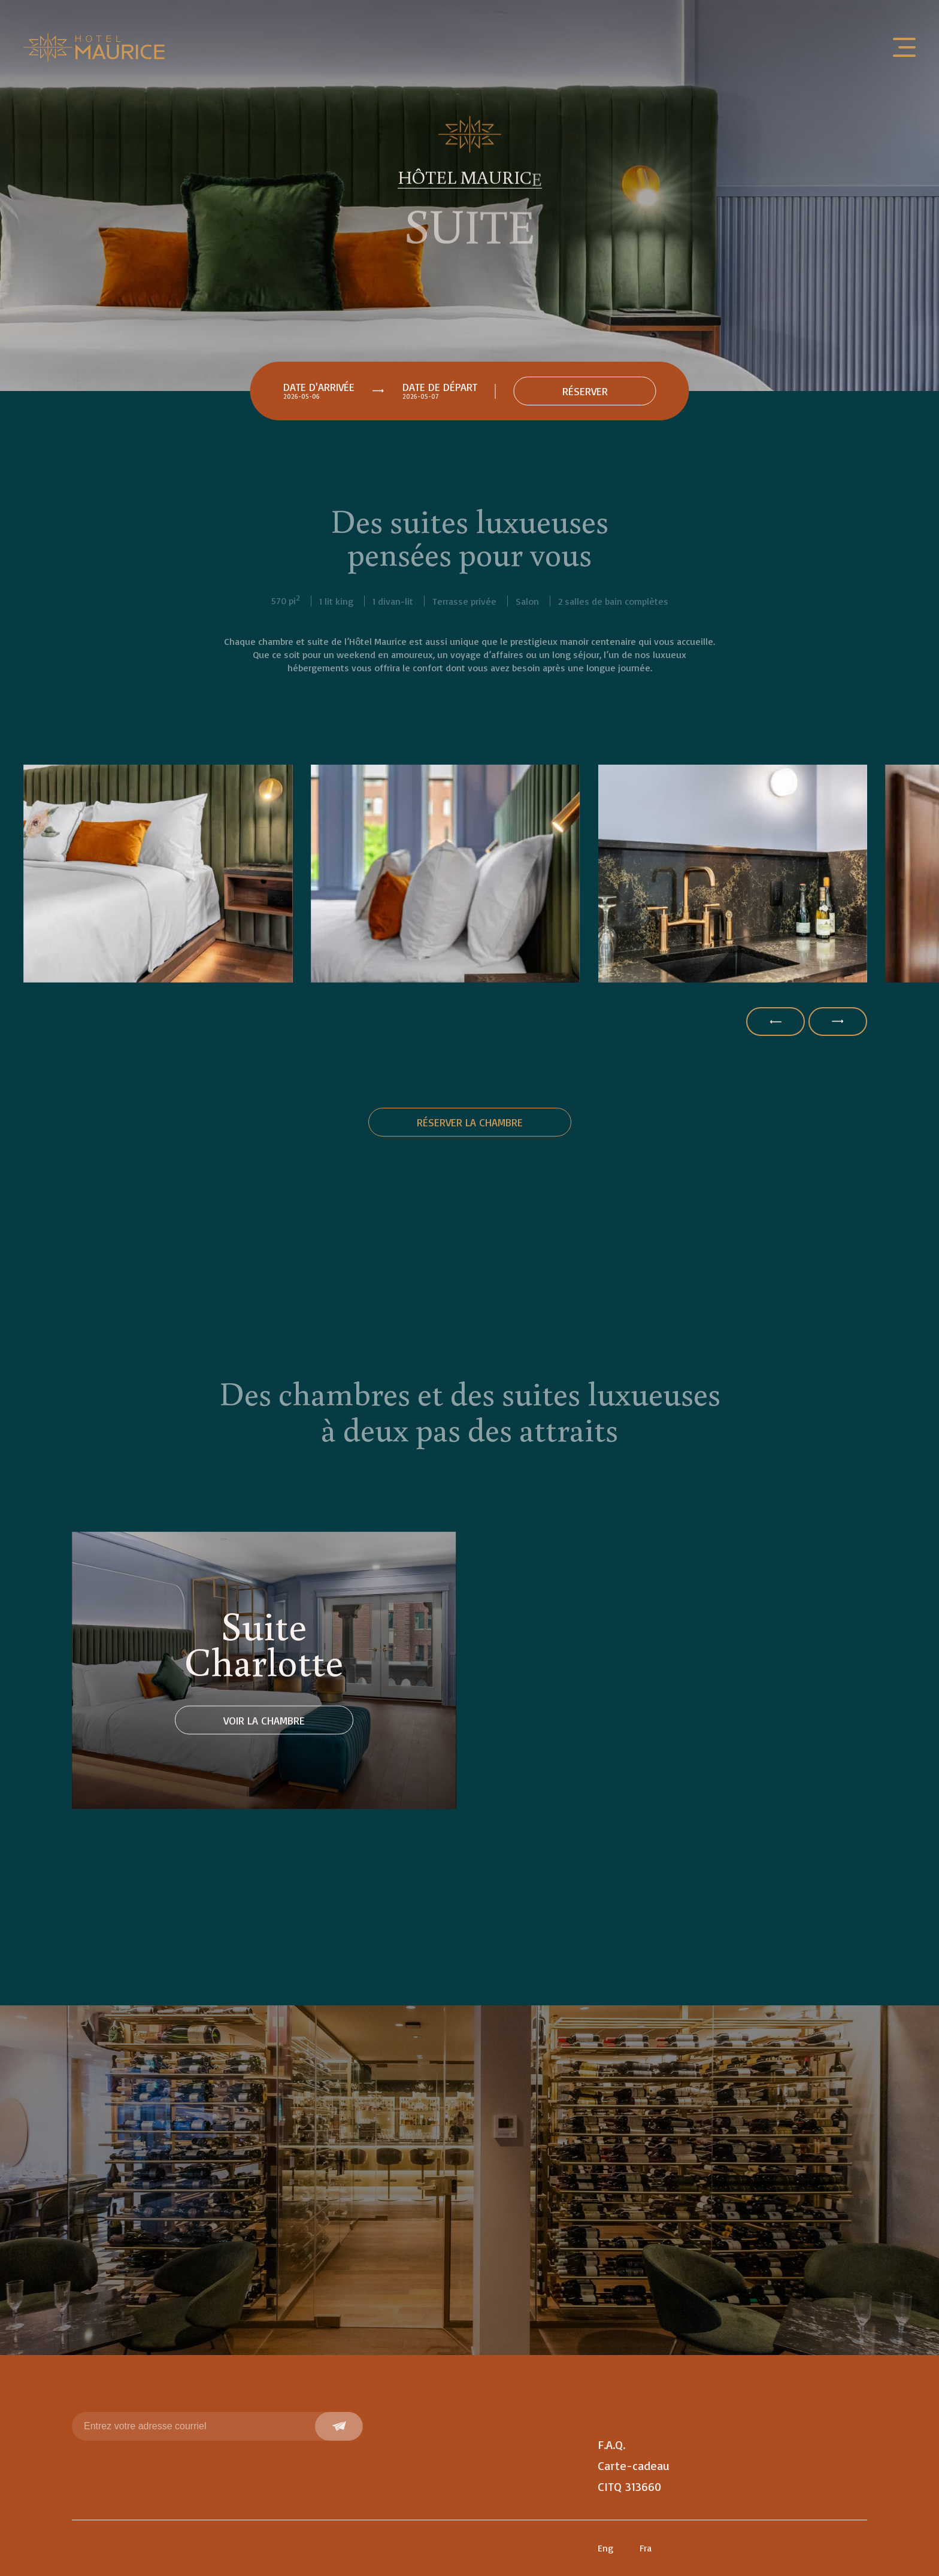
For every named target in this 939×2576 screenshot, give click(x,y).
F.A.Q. (611, 2445)
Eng (605, 2548)
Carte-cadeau (634, 2466)
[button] (775, 1021)
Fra (646, 2548)
